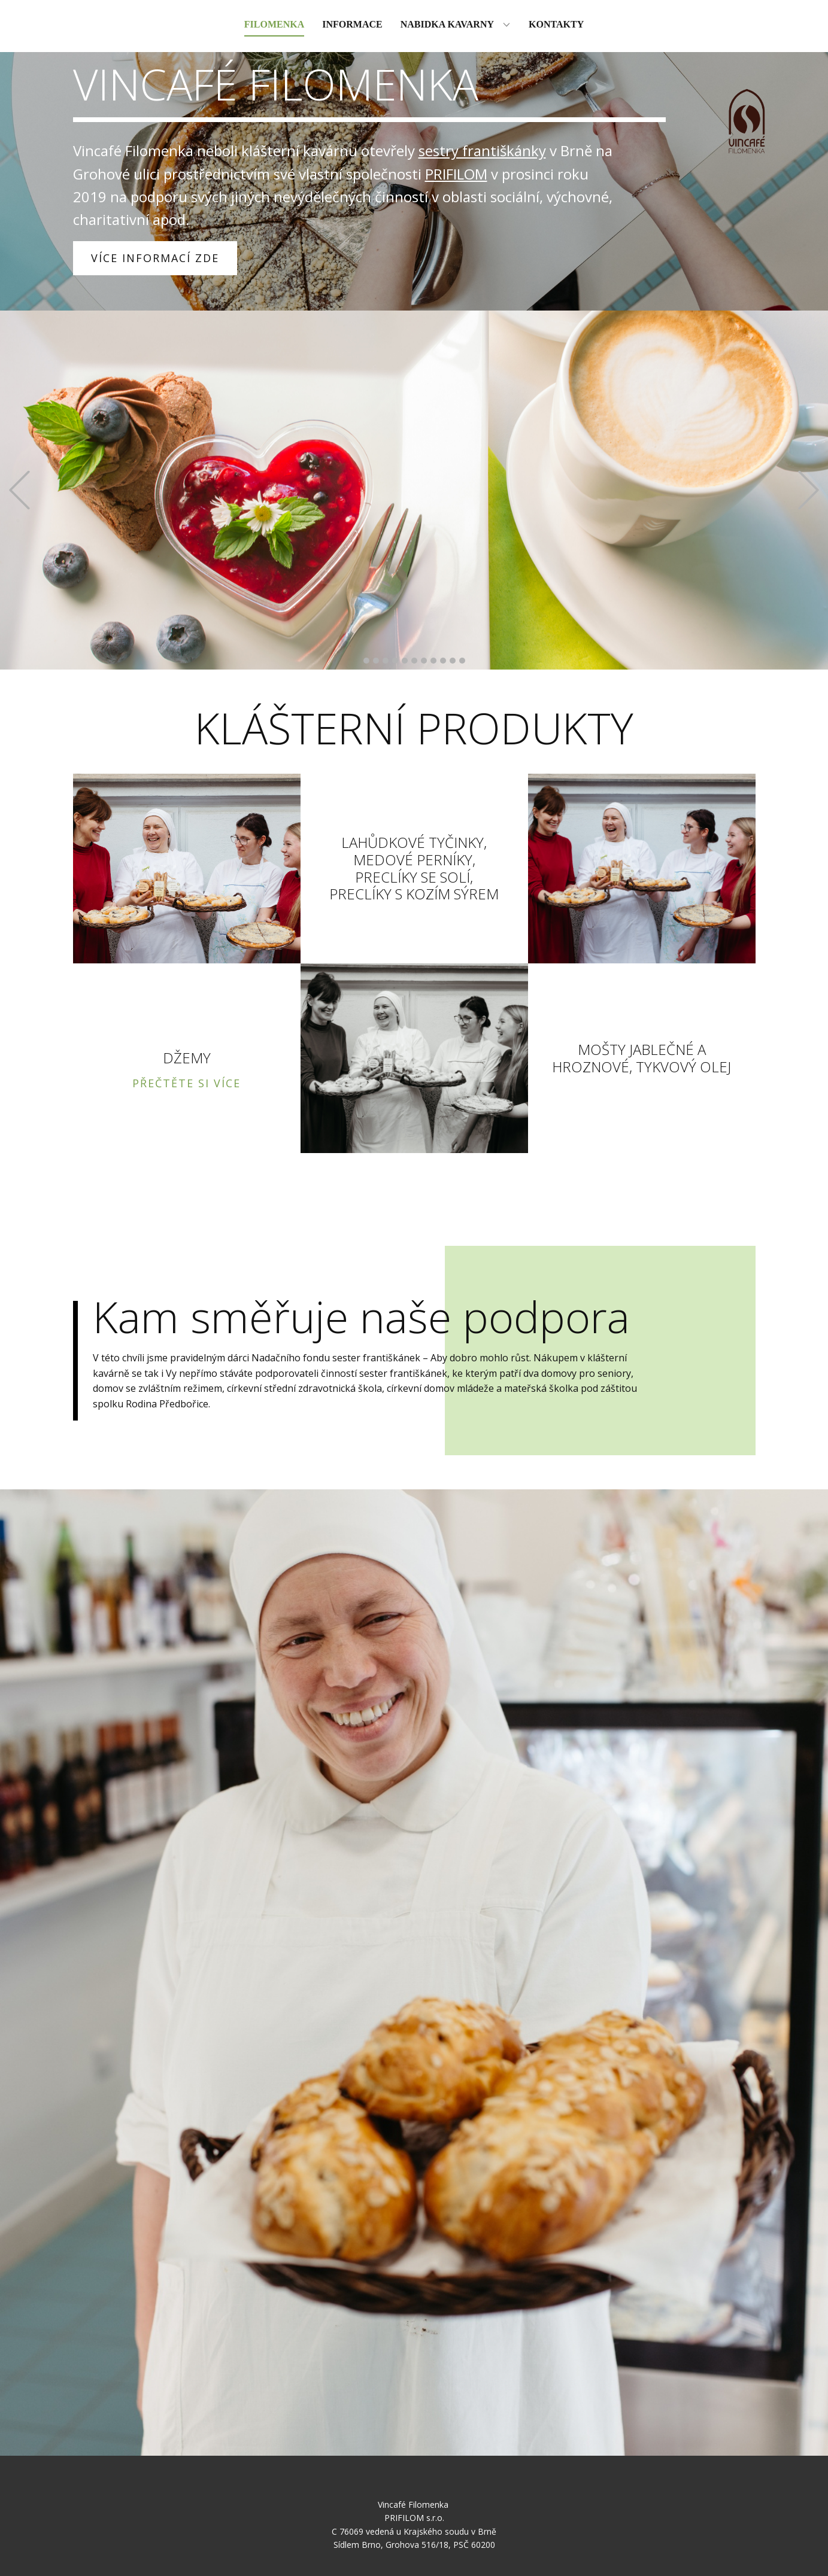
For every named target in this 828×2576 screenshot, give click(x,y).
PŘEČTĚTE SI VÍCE (186, 1083)
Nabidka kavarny (447, 24)
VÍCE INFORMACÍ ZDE (155, 258)
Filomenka (274, 24)
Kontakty (556, 24)
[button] (19, 490)
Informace (352, 24)
